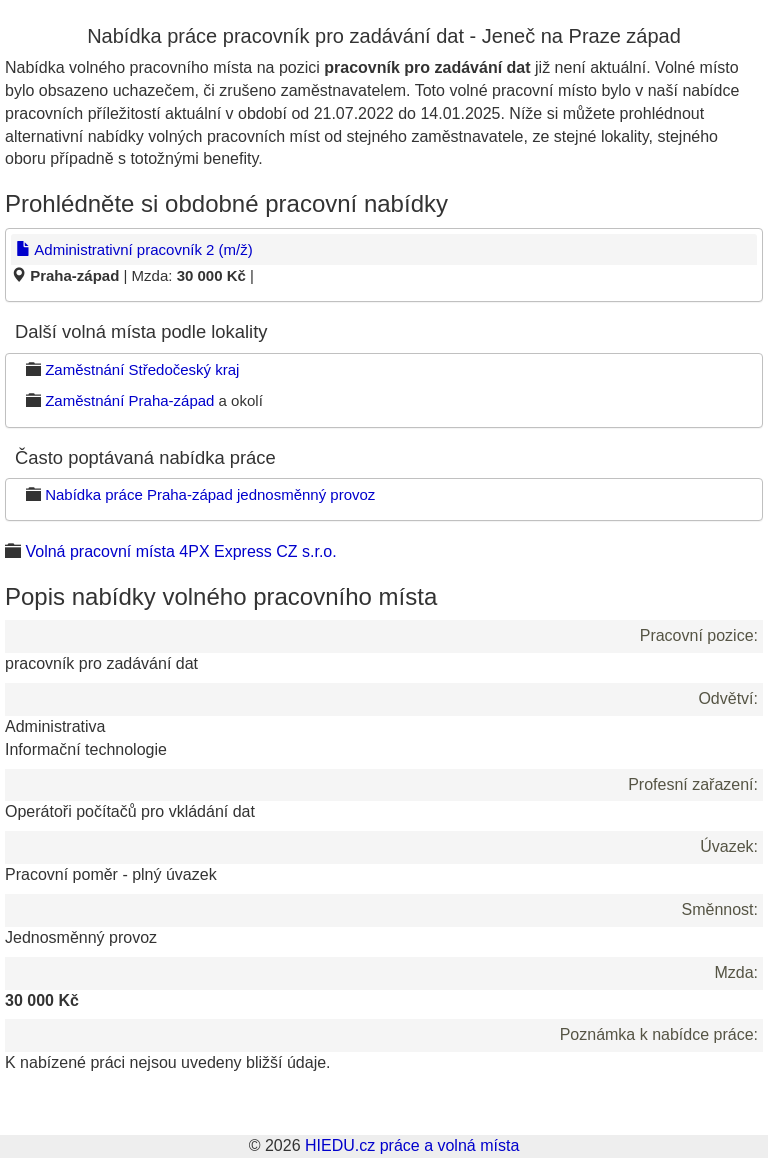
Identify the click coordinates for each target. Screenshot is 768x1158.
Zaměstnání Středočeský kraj (142, 369)
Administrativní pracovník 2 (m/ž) (134, 249)
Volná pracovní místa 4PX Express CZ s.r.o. (180, 551)
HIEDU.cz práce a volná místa (412, 1145)
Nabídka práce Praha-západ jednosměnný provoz (210, 494)
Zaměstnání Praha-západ (129, 400)
